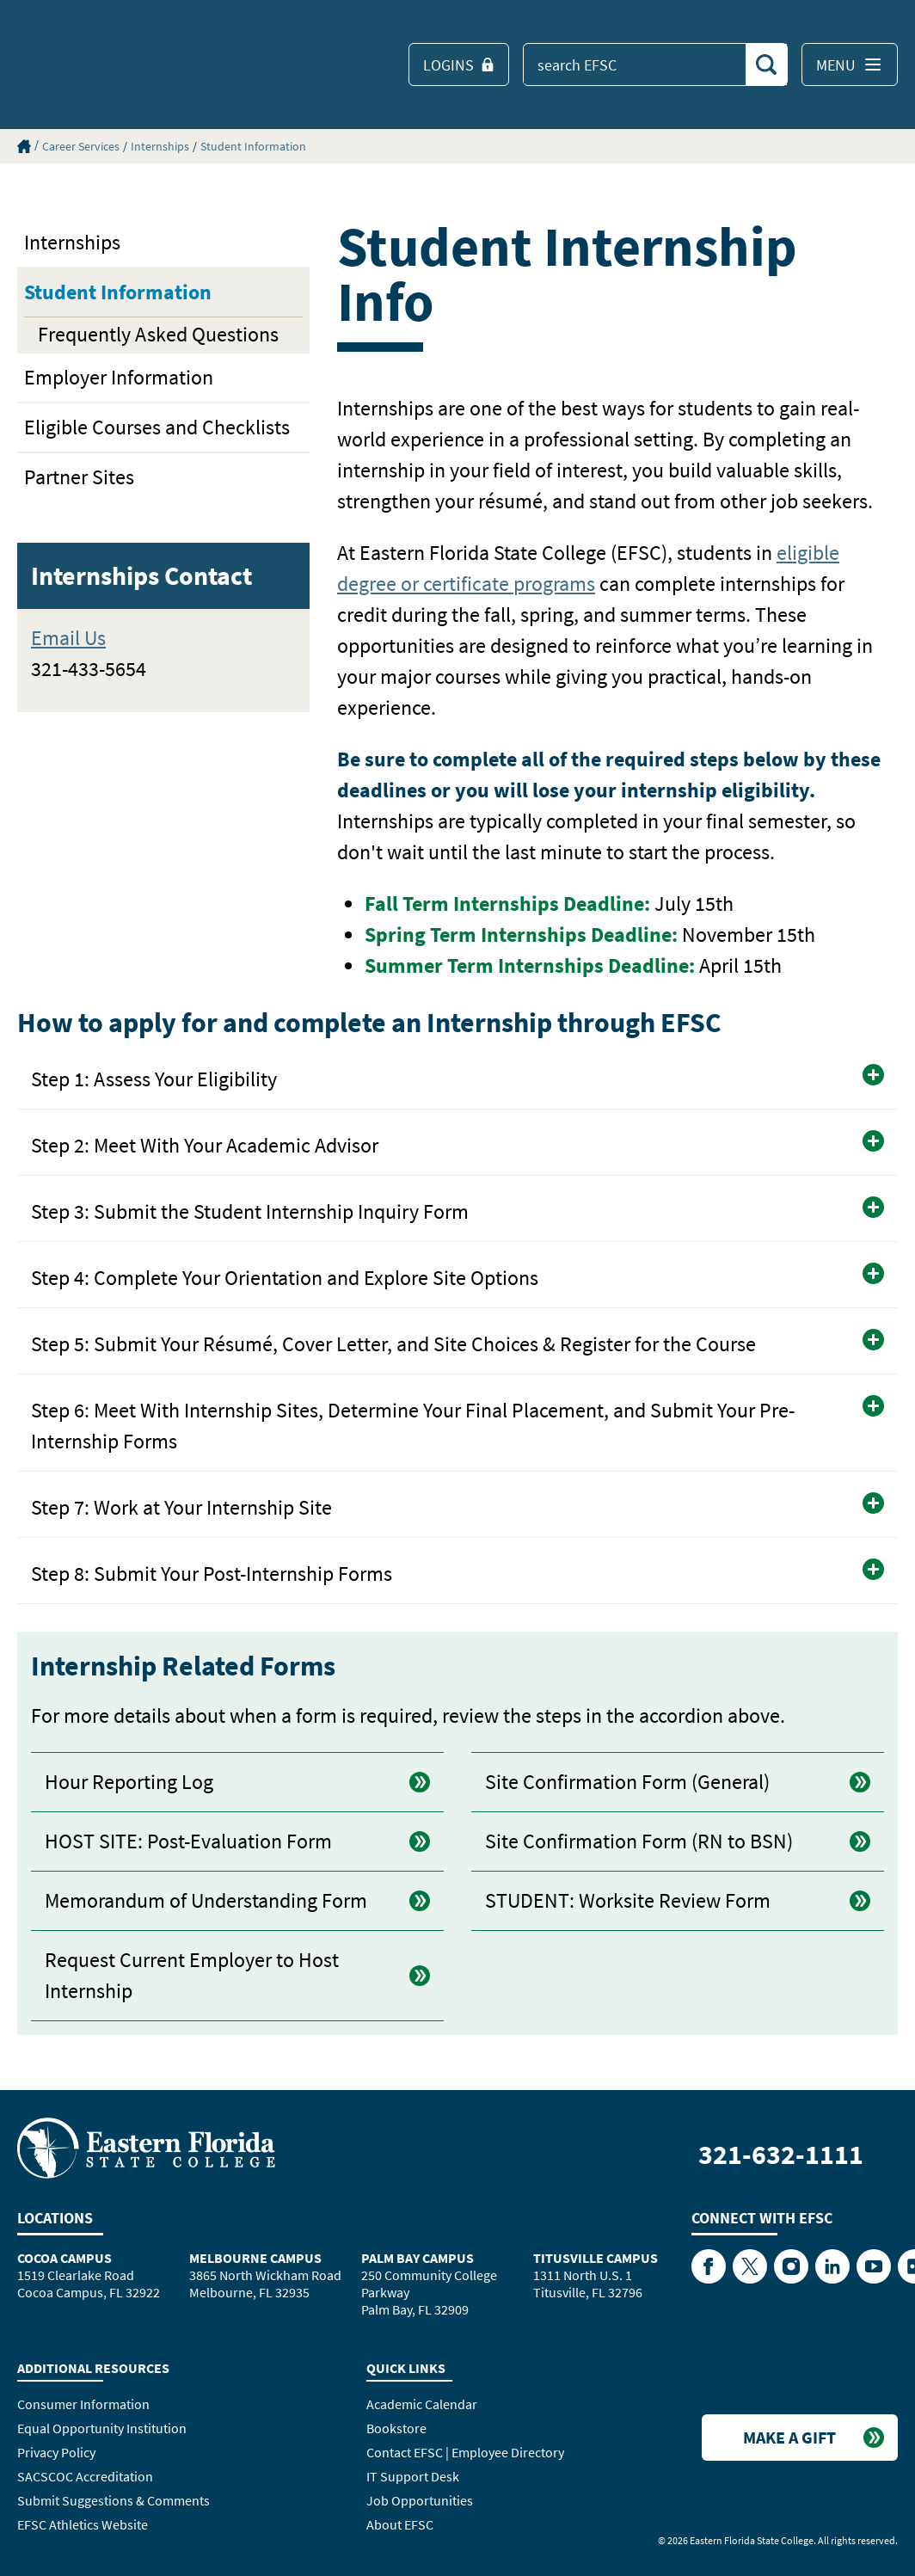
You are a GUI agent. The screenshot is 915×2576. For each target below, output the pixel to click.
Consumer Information (83, 2404)
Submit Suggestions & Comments (113, 2500)
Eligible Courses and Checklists (157, 427)
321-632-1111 (780, 2154)
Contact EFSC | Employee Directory (465, 2452)
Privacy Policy (56, 2452)
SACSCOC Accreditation (85, 2476)
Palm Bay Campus (417, 2257)
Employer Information (118, 377)
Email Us (68, 637)
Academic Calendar (421, 2404)
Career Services (81, 146)
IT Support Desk (412, 2476)
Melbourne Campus (255, 2257)
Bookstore (396, 2428)
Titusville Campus (595, 2257)
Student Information (253, 146)
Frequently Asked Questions (158, 334)
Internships (160, 146)
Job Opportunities (419, 2500)
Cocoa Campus (64, 2257)
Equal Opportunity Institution (102, 2428)
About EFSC (399, 2524)
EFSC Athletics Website (82, 2524)
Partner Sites (79, 477)
